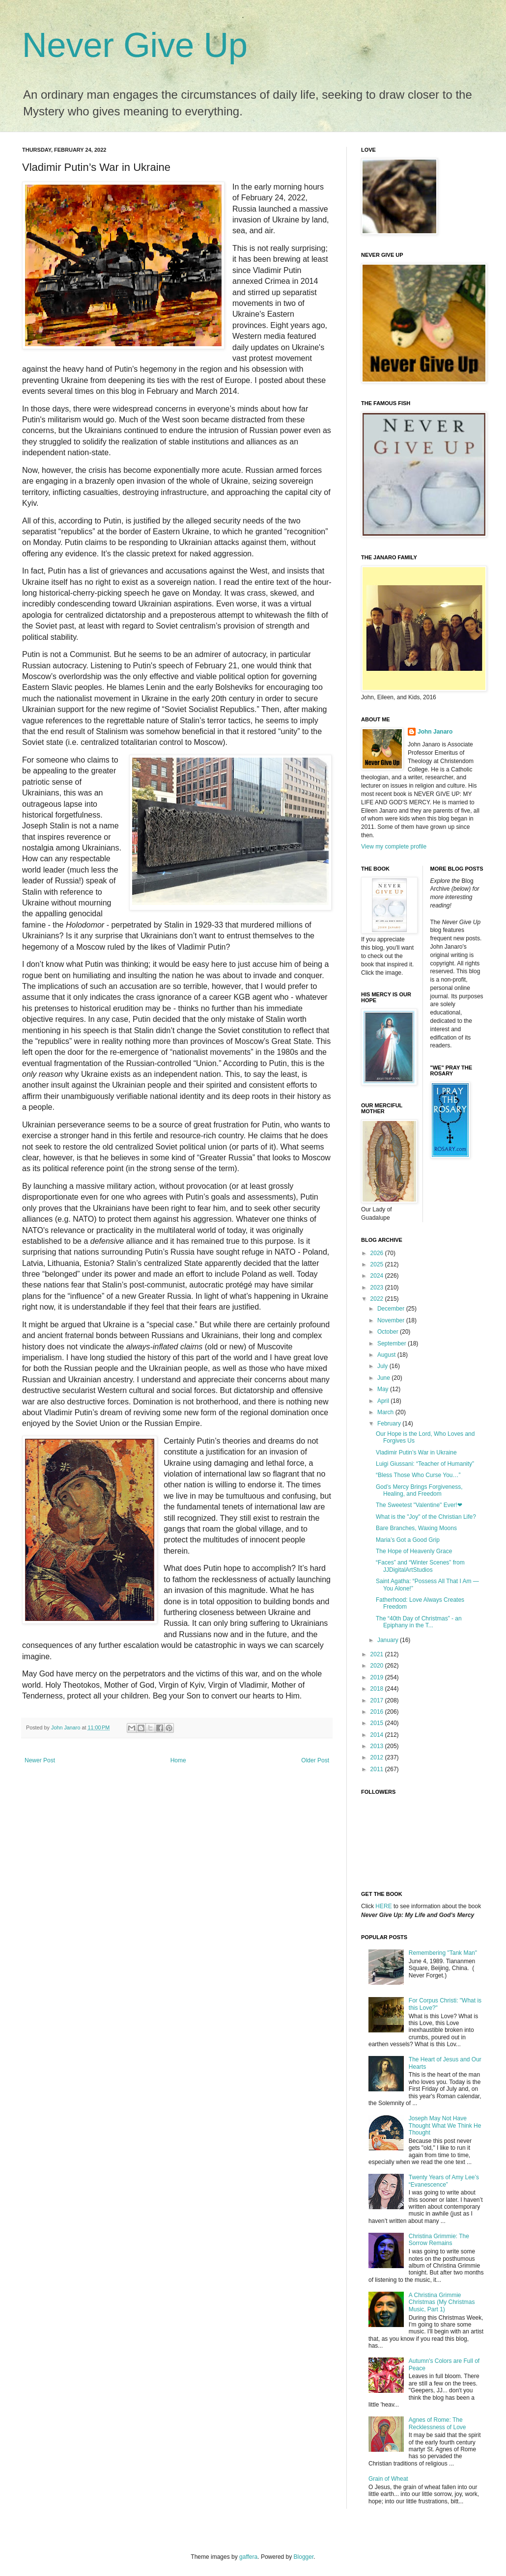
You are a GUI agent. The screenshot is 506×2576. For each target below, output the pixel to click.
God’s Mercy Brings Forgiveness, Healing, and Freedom (419, 1490)
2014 (377, 1734)
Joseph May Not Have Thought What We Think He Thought (445, 2125)
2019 (377, 1677)
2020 (377, 1665)
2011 (377, 1769)
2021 (377, 1654)
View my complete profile (393, 846)
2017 (377, 1700)
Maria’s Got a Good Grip (408, 1539)
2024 (377, 1275)
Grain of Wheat (388, 2478)
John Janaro (435, 731)
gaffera (248, 2556)
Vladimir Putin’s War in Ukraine (416, 1452)
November (391, 1320)
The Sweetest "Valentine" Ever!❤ (419, 1505)
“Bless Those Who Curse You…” (418, 1475)
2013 (377, 1746)
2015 (377, 1723)
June (384, 1377)
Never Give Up (135, 45)
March (386, 1412)
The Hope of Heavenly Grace (414, 1551)
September (392, 1343)
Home (178, 1760)
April (384, 1401)
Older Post (315, 1760)
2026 (377, 1253)
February (389, 1423)
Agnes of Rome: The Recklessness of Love (437, 2423)
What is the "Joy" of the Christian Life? (426, 1516)
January (388, 1640)
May (383, 1389)
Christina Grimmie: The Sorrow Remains (439, 2240)
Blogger (304, 2556)
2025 (377, 1264)
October (388, 1331)
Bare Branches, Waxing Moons (416, 1528)
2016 (377, 1711)
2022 (377, 1298)
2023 (377, 1287)
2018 (377, 1688)
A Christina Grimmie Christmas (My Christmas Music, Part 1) (442, 2302)
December (391, 1308)
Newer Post (40, 1760)
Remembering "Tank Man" (443, 1952)
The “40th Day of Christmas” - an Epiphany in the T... (419, 1622)
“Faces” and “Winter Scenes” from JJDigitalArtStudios (420, 1566)
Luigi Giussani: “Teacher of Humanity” (425, 1463)
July (383, 1366)
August (387, 1354)
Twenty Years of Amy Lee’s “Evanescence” (444, 2181)
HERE (383, 1906)
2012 (377, 1757)
